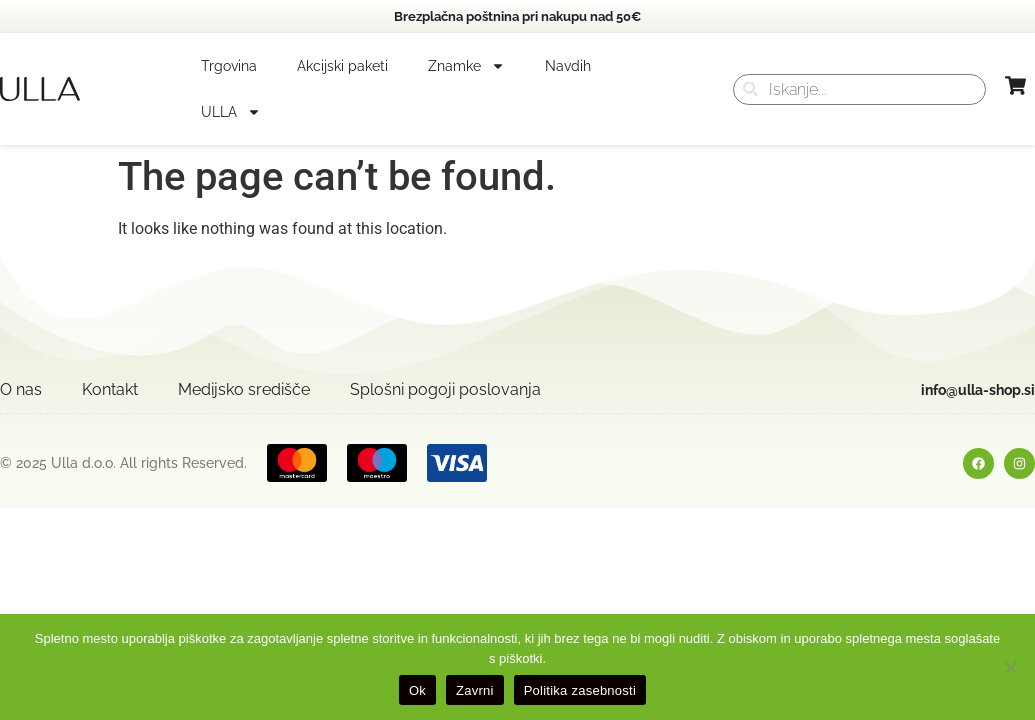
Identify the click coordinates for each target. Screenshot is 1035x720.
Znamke (466, 66)
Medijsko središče (244, 389)
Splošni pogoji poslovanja (445, 389)
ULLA (231, 112)
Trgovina (229, 66)
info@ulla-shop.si (978, 390)
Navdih (568, 66)
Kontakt (110, 389)
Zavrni (475, 690)
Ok (417, 690)
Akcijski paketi (342, 66)
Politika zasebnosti (580, 690)
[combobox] (859, 89)
